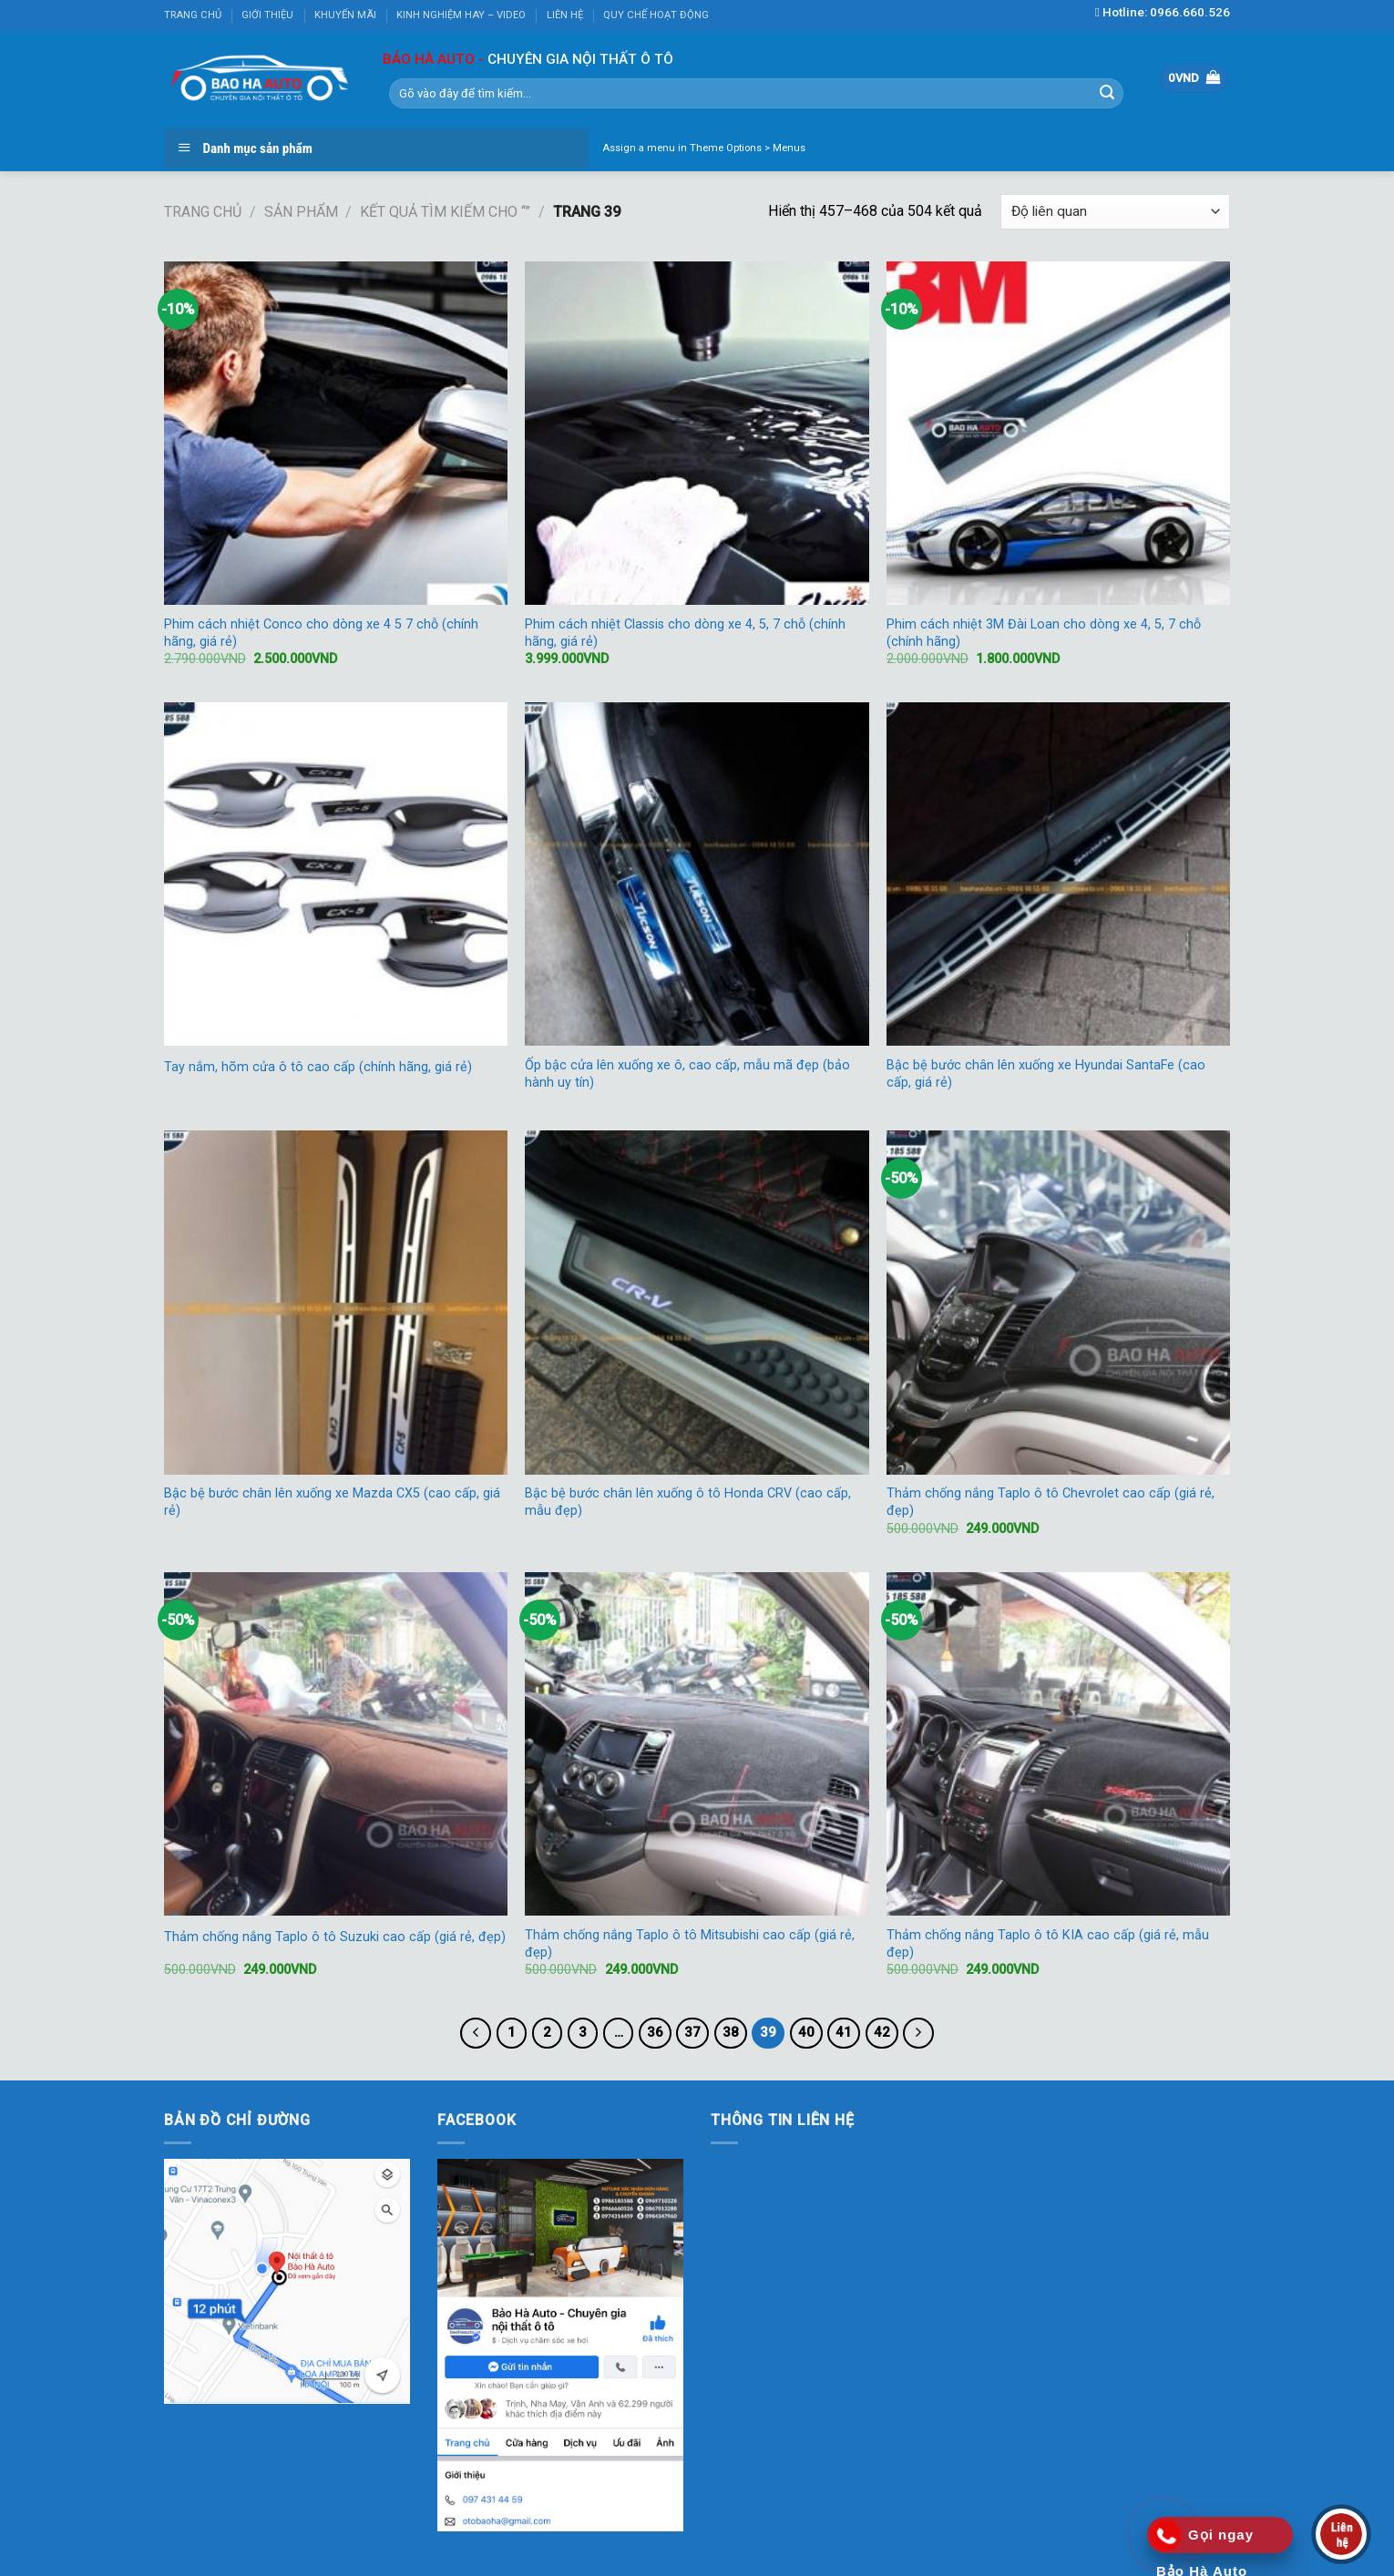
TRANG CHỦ (192, 15)
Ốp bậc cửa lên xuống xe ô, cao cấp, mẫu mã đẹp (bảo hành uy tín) (687, 1074)
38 (731, 2032)
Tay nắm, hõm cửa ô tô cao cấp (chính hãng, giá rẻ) (318, 1067)
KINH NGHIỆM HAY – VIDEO (461, 15)
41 (843, 2032)
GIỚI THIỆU (267, 15)
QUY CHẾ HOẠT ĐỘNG (656, 15)
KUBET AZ (197, 2415)
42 (882, 2032)
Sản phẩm (301, 211)
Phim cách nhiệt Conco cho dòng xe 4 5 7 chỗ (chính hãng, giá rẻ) (321, 633)
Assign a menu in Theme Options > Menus (703, 148)
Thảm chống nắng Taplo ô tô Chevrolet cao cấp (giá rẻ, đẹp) (1051, 1502)
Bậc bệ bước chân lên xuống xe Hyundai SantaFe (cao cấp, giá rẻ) (1046, 1074)
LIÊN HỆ (565, 15)
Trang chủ (202, 211)
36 (655, 2032)
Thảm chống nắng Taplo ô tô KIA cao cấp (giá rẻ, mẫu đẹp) (1048, 1943)
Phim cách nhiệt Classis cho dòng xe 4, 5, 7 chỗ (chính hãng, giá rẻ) (685, 633)
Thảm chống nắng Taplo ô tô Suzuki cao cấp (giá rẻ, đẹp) (335, 1937)
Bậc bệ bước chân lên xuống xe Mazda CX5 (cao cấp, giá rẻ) (332, 1502)
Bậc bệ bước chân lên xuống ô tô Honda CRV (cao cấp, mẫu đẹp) (688, 1502)
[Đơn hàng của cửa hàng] (1115, 212)
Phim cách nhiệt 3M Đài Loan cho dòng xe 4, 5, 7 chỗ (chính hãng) (1044, 633)
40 (806, 2032)
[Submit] (1107, 92)
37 (692, 2032)
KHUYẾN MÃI (345, 15)
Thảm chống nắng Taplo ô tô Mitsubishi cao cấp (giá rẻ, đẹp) (690, 1943)
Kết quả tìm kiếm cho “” (445, 211)
